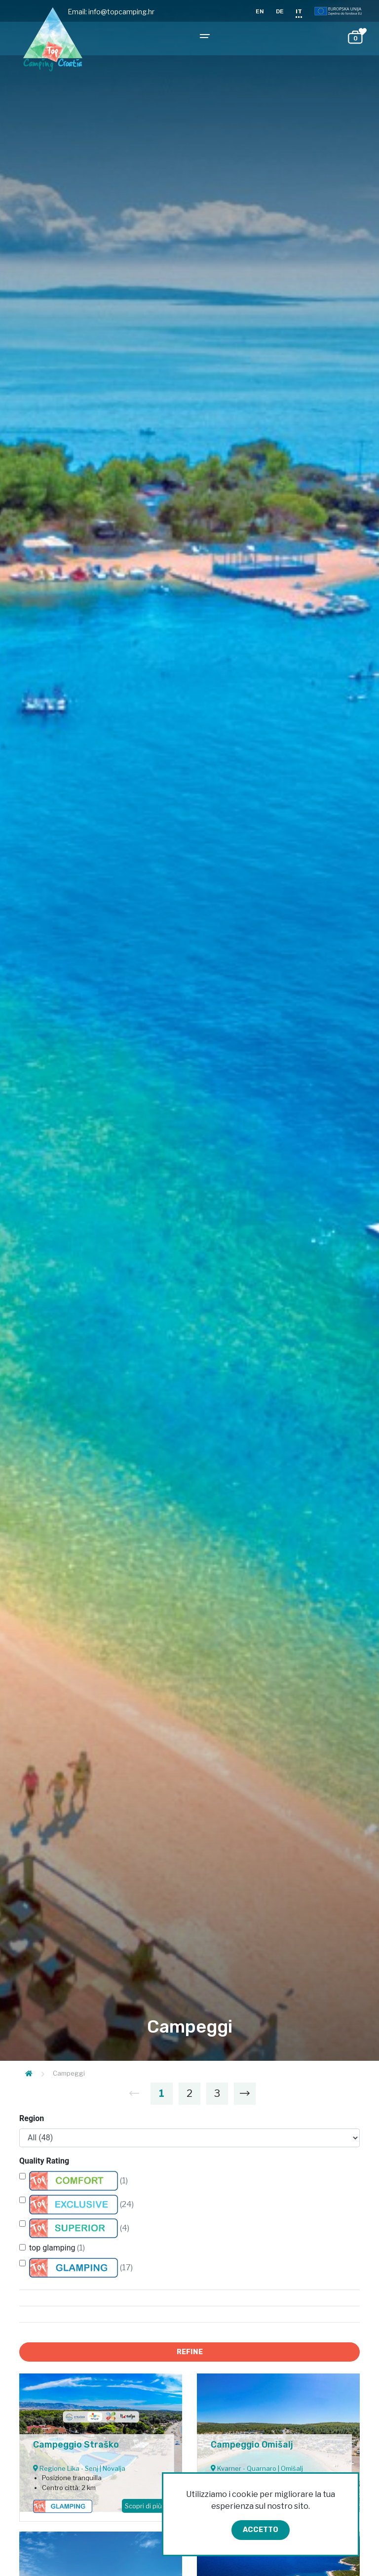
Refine (190, 2352)
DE (280, 11)
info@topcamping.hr (121, 11)
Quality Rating (44, 2161)
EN (260, 11)
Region (31, 2118)
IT (299, 11)
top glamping (57, 2248)
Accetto (260, 2530)
